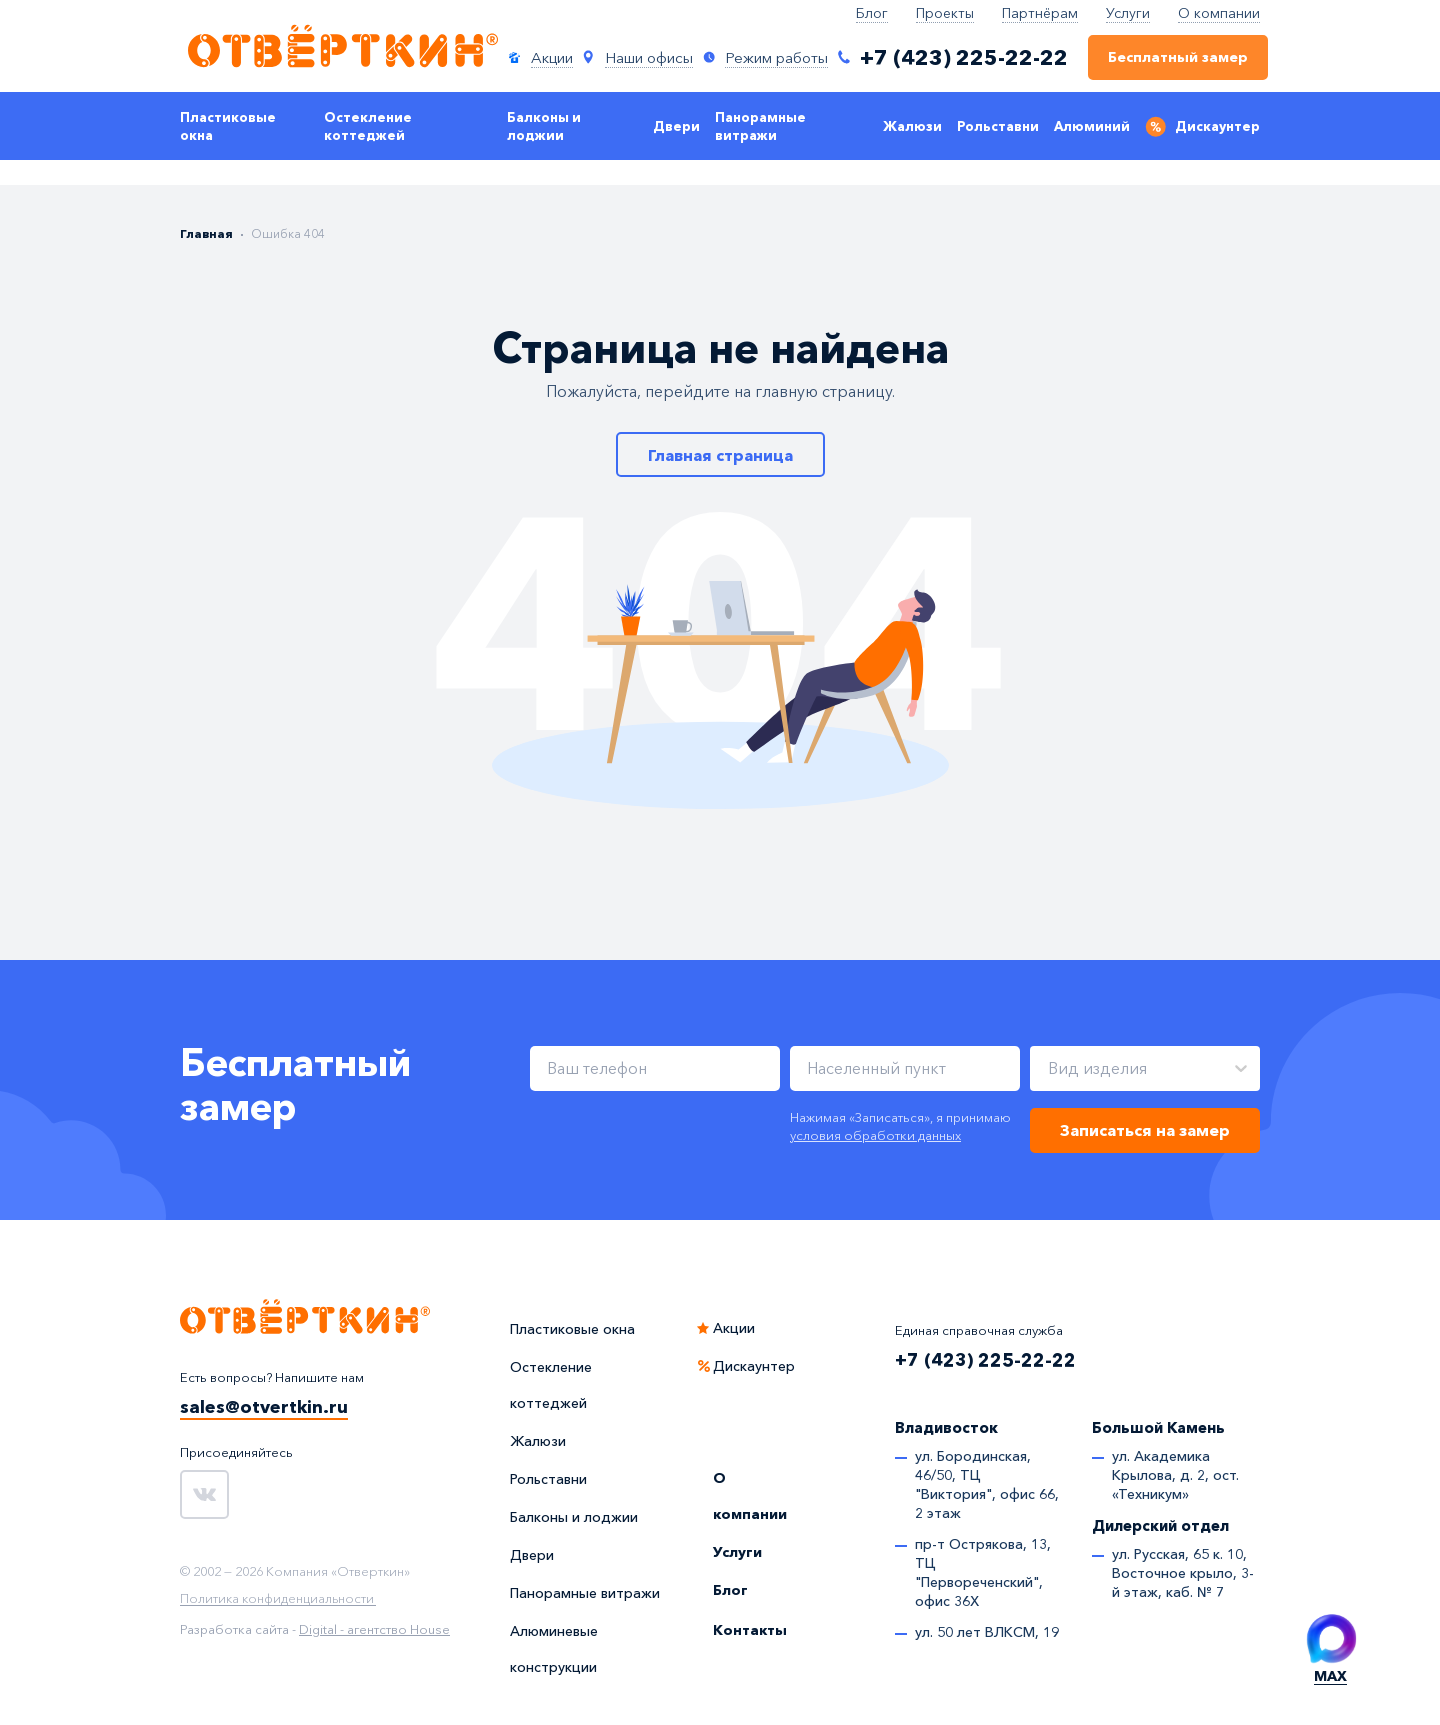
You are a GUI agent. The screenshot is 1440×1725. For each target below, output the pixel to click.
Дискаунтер (1217, 126)
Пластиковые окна (228, 126)
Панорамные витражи (760, 126)
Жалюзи (912, 126)
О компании (1219, 13)
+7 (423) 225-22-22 (985, 1360)
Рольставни (998, 126)
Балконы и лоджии (544, 126)
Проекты (945, 13)
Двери (676, 126)
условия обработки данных (875, 1135)
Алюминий (1092, 126)
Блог (872, 13)
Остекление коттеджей (368, 126)
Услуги (1128, 13)
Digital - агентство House (374, 1629)
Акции (734, 1328)
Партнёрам (1040, 13)
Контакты (750, 1630)
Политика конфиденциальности (277, 1599)
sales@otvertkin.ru (264, 1407)
